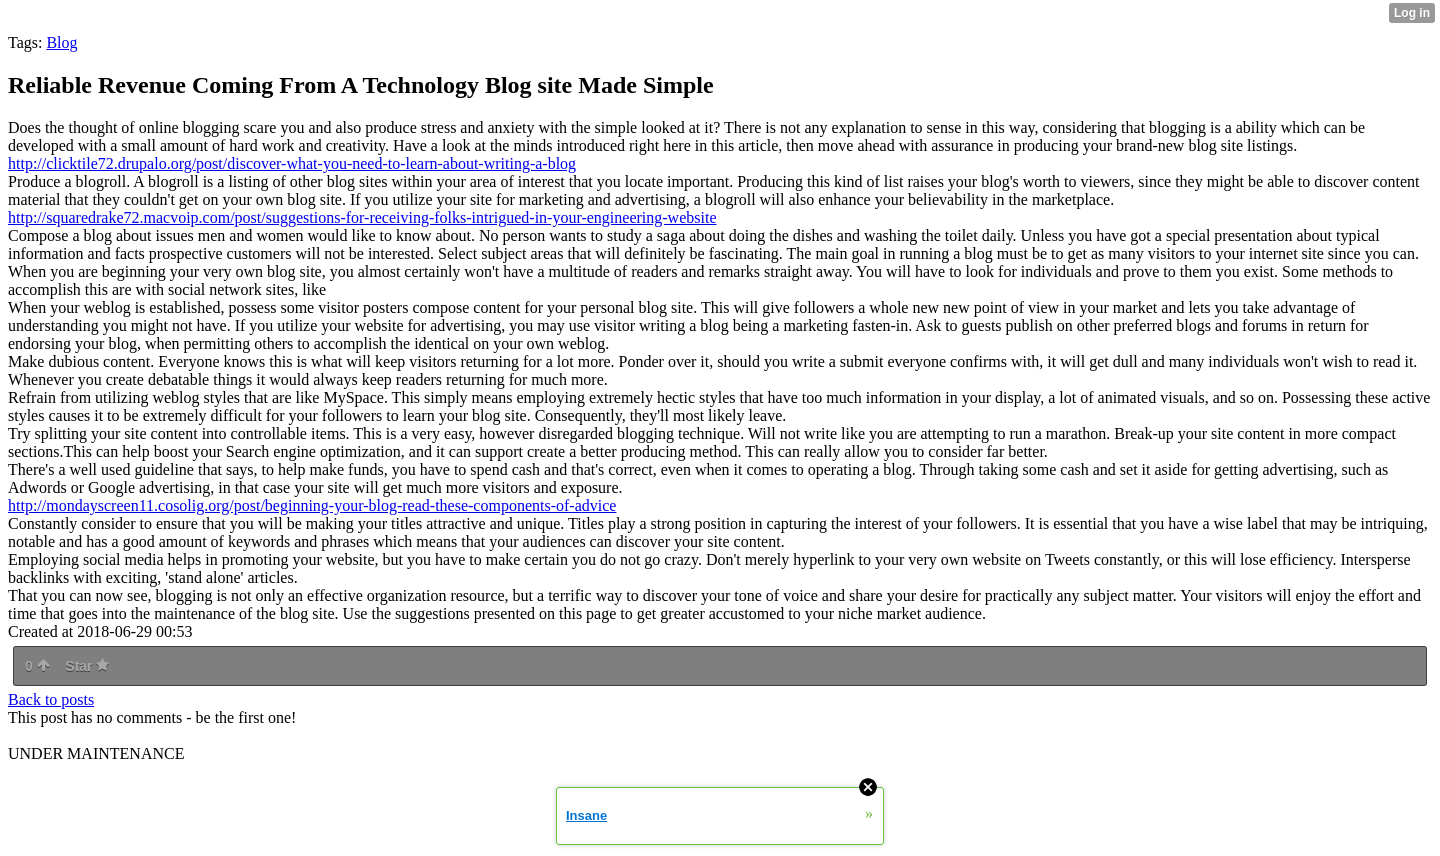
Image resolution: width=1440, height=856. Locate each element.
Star (87, 666)
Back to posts (51, 699)
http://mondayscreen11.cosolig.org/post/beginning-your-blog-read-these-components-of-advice (312, 505)
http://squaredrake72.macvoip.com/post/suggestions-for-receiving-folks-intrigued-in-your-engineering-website (362, 217)
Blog (61, 42)
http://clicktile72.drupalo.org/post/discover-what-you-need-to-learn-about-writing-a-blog (292, 163)
